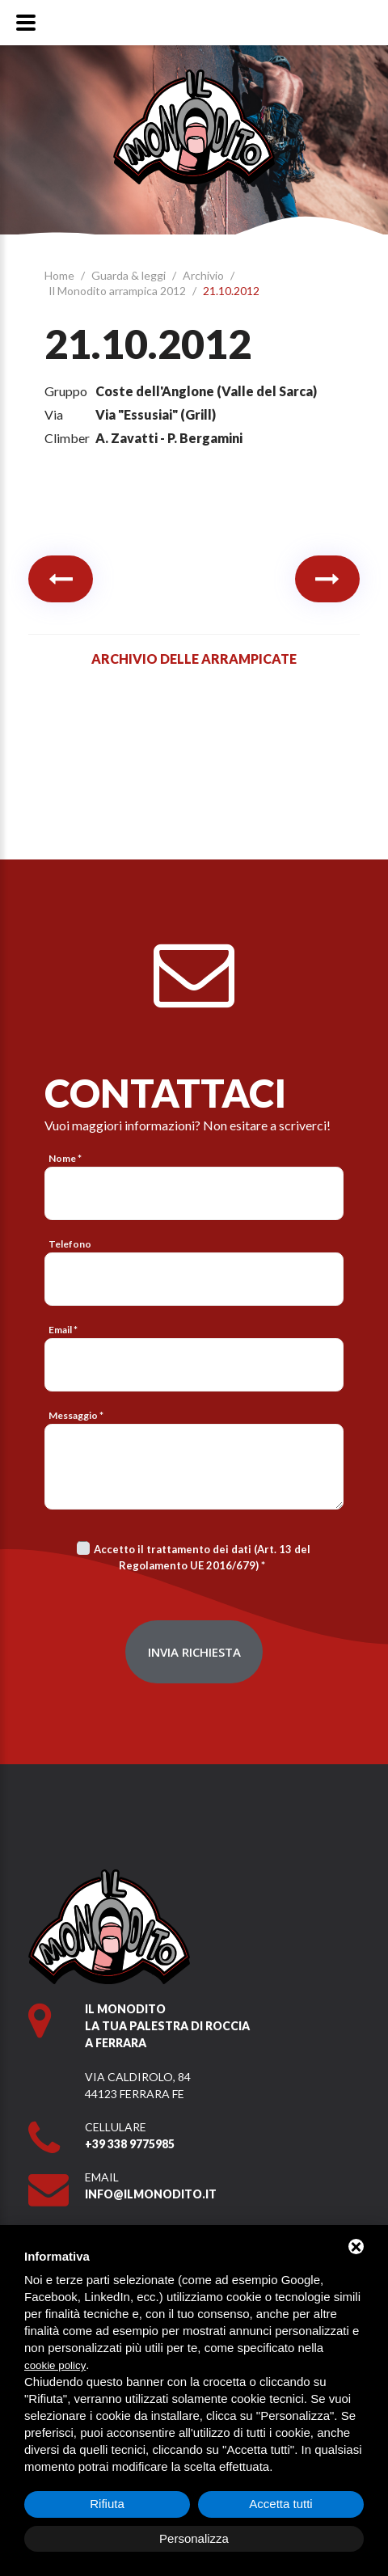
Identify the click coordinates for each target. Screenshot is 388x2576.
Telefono (69, 1244)
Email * (63, 1330)
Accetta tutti (280, 2504)
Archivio (204, 275)
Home (60, 275)
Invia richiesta (194, 1652)
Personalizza (194, 2538)
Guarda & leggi (129, 275)
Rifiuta (107, 2504)
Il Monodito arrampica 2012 (118, 291)
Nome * (65, 1158)
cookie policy (55, 2365)
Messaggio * (75, 1415)
